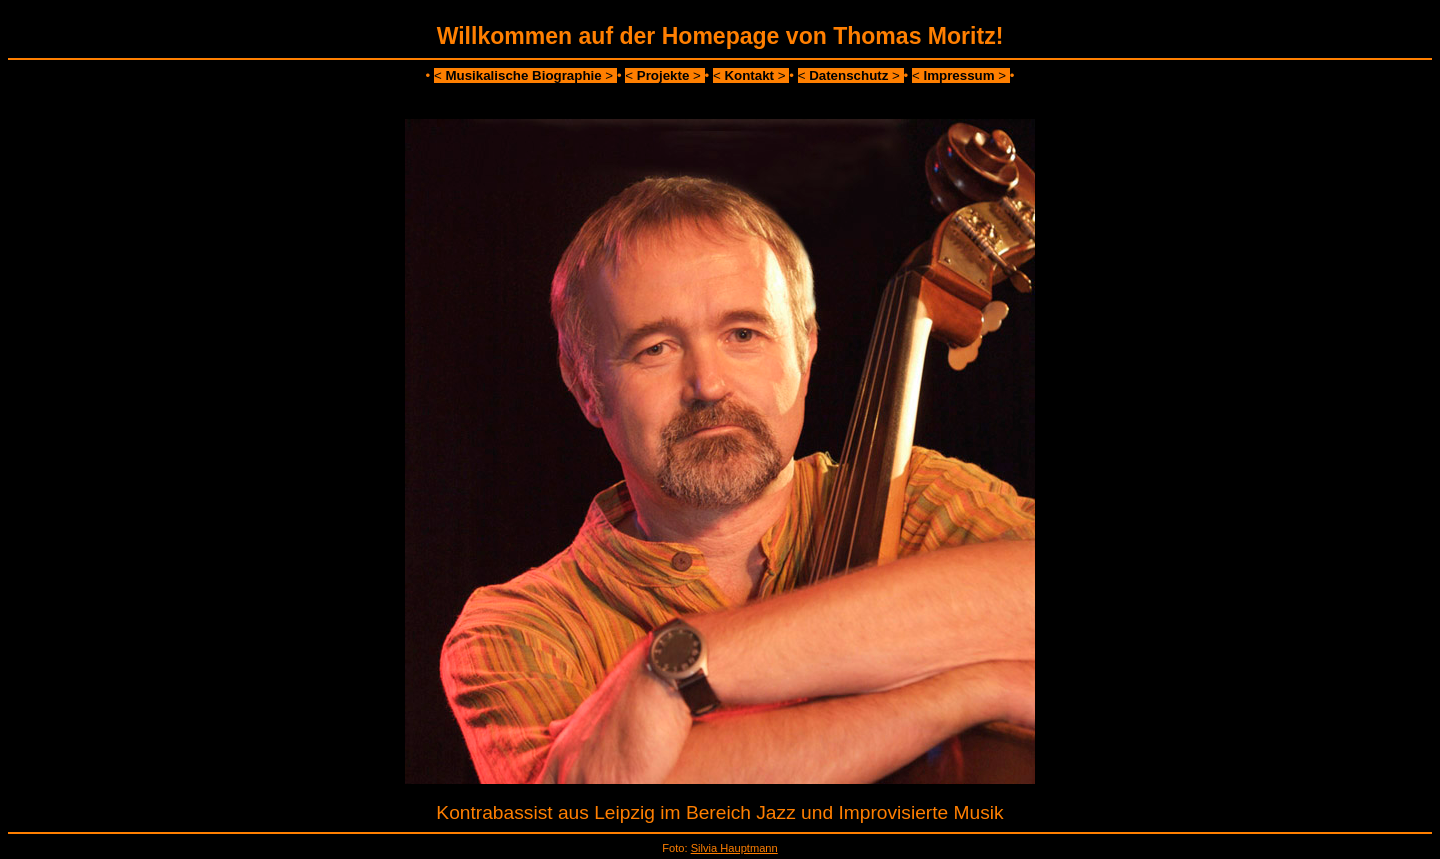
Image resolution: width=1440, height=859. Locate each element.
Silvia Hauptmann (734, 848)
